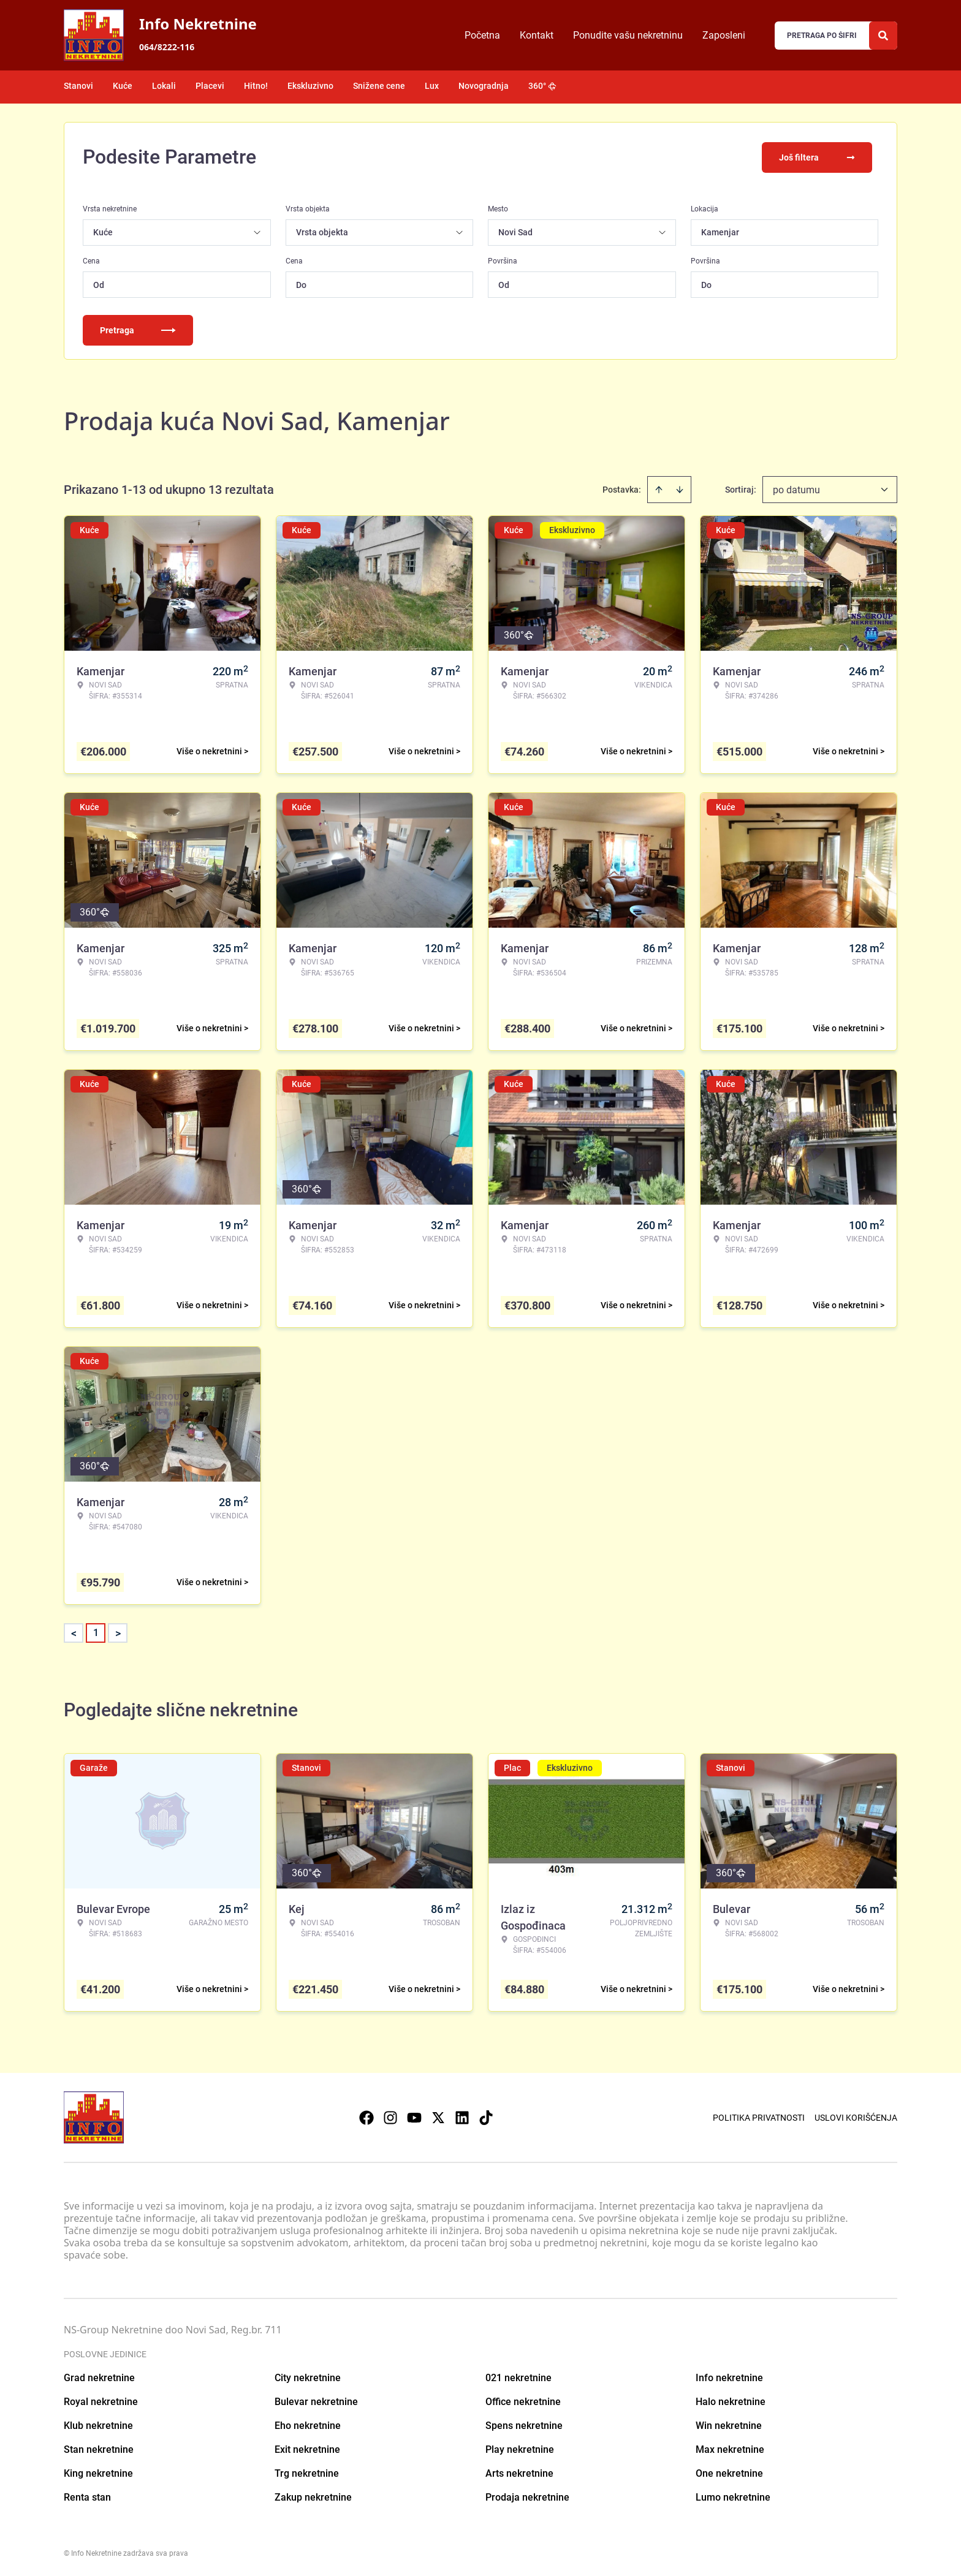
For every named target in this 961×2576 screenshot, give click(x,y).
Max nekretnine (730, 2448)
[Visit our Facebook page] (366, 2116)
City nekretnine (308, 2376)
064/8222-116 (166, 47)
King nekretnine (98, 2472)
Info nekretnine (729, 2376)
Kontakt (536, 35)
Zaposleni (723, 35)
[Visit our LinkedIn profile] (462, 2116)
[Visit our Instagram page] (390, 2116)
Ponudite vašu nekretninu (628, 35)
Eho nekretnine (308, 2424)
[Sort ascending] (659, 488)
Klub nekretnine (98, 2424)
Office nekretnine (523, 2400)
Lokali (164, 86)
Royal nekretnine (101, 2400)
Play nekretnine (519, 2448)
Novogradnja (483, 86)
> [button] (118, 1632)
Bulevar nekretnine (316, 2400)
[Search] (883, 35)
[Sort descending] (679, 488)
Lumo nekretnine (733, 2496)
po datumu (796, 488)
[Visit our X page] (438, 2116)
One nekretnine (729, 2472)
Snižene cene (379, 86)
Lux (432, 86)
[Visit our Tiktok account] (486, 2116)
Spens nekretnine (524, 2424)
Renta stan (87, 2496)
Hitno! (256, 86)
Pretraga (138, 329)
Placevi (210, 86)
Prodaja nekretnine (527, 2496)
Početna (482, 35)
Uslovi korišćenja (856, 2116)
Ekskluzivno (310, 86)
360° (542, 86)
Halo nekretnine (730, 2400)
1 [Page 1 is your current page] (96, 1631)
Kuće (122, 86)
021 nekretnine (518, 2376)
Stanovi (78, 86)
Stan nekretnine (99, 2448)
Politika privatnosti (759, 2116)
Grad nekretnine (99, 2376)
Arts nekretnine (519, 2472)
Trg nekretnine (307, 2472)
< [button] (74, 1632)
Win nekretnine (729, 2424)
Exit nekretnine (307, 2448)
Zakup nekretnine (313, 2496)
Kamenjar (720, 231)
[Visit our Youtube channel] (414, 2116)
